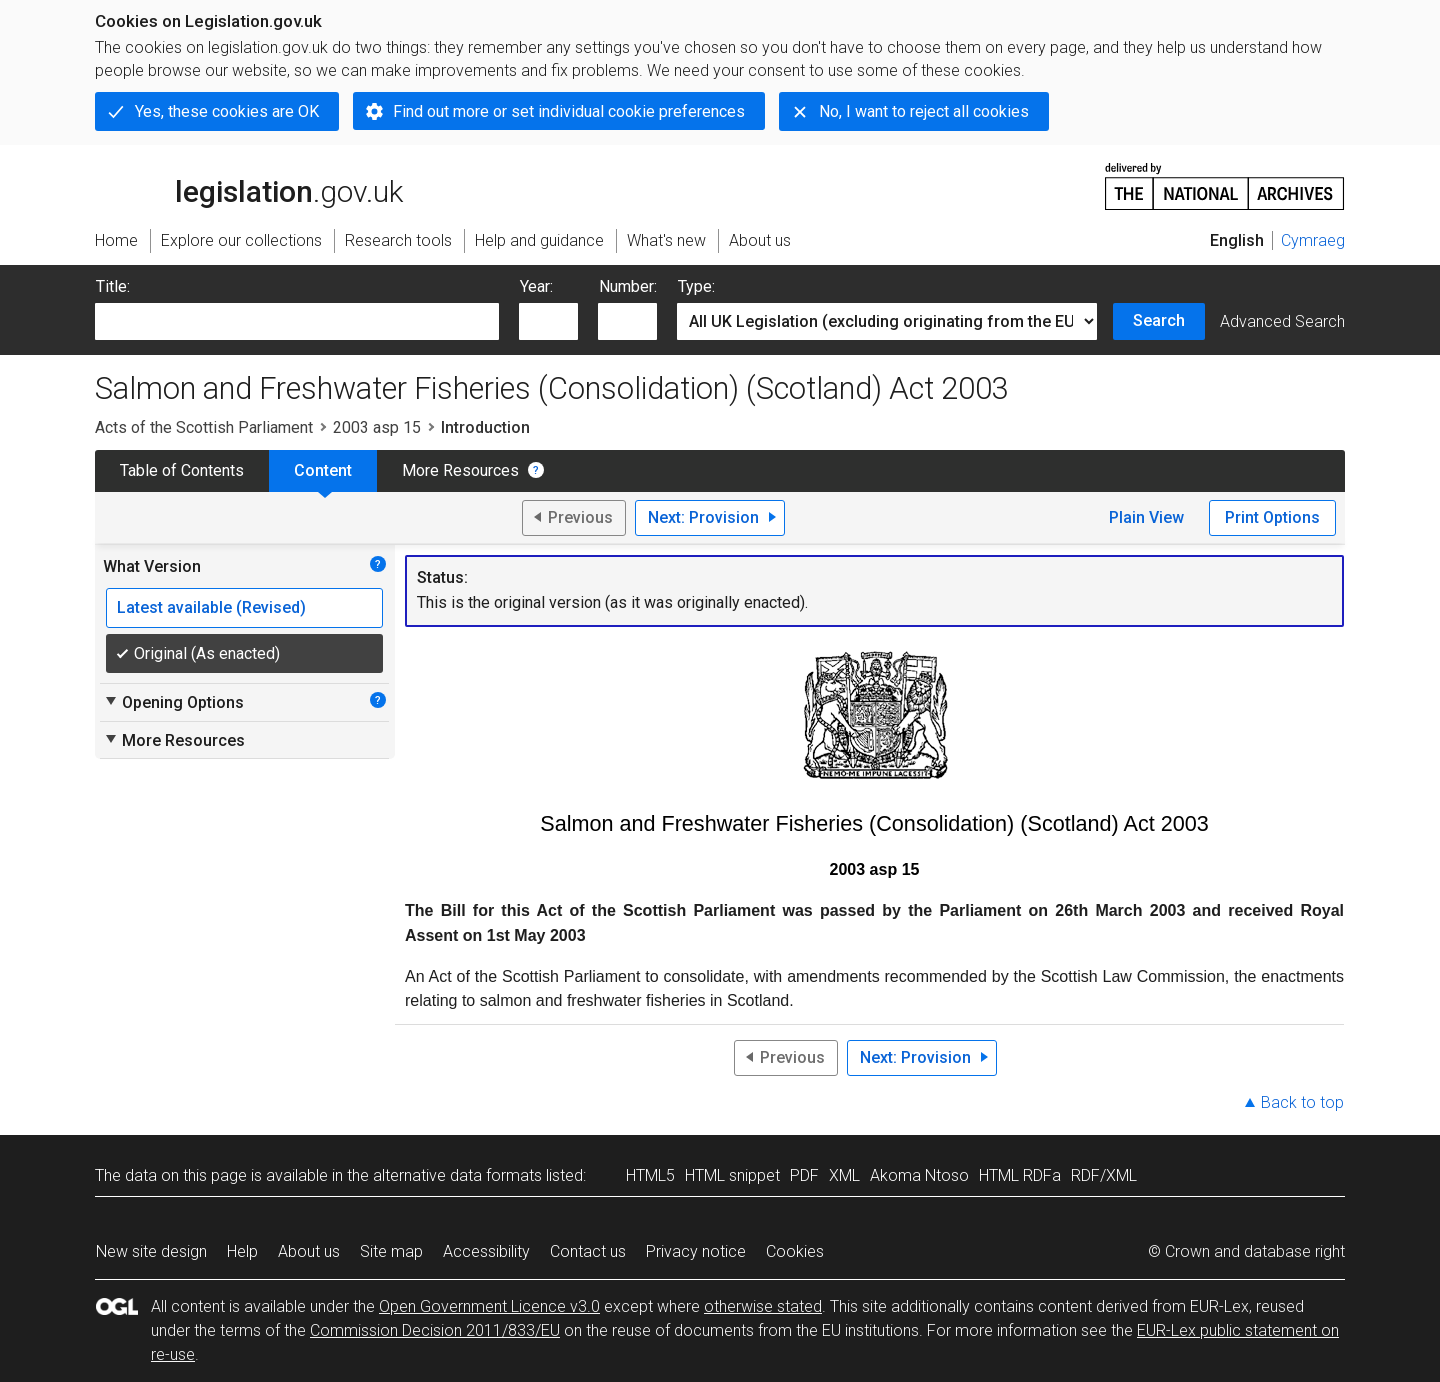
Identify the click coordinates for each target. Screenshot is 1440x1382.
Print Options (1272, 517)
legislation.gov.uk (249, 185)
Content (323, 470)
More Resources (460, 470)
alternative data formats (457, 1175)
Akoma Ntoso (919, 1175)
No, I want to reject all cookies (924, 111)
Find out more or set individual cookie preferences (569, 111)
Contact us (588, 1251)
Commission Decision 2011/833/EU (435, 1330)
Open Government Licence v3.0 (489, 1306)
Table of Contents (182, 470)
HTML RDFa (1020, 1175)
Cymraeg (1313, 240)
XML (844, 1175)
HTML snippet (732, 1175)
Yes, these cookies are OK (227, 111)
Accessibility (486, 1251)
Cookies (795, 1251)
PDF (804, 1175)
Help (242, 1251)
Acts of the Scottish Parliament (204, 427)
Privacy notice (696, 1251)
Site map (391, 1251)
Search (1159, 320)
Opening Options (173, 702)
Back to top (1302, 1102)
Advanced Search (1282, 321)
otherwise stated (763, 1306)
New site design (151, 1251)
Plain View (1146, 517)
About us (309, 1251)
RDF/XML (1104, 1175)
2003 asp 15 (377, 427)
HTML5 (650, 1175)
